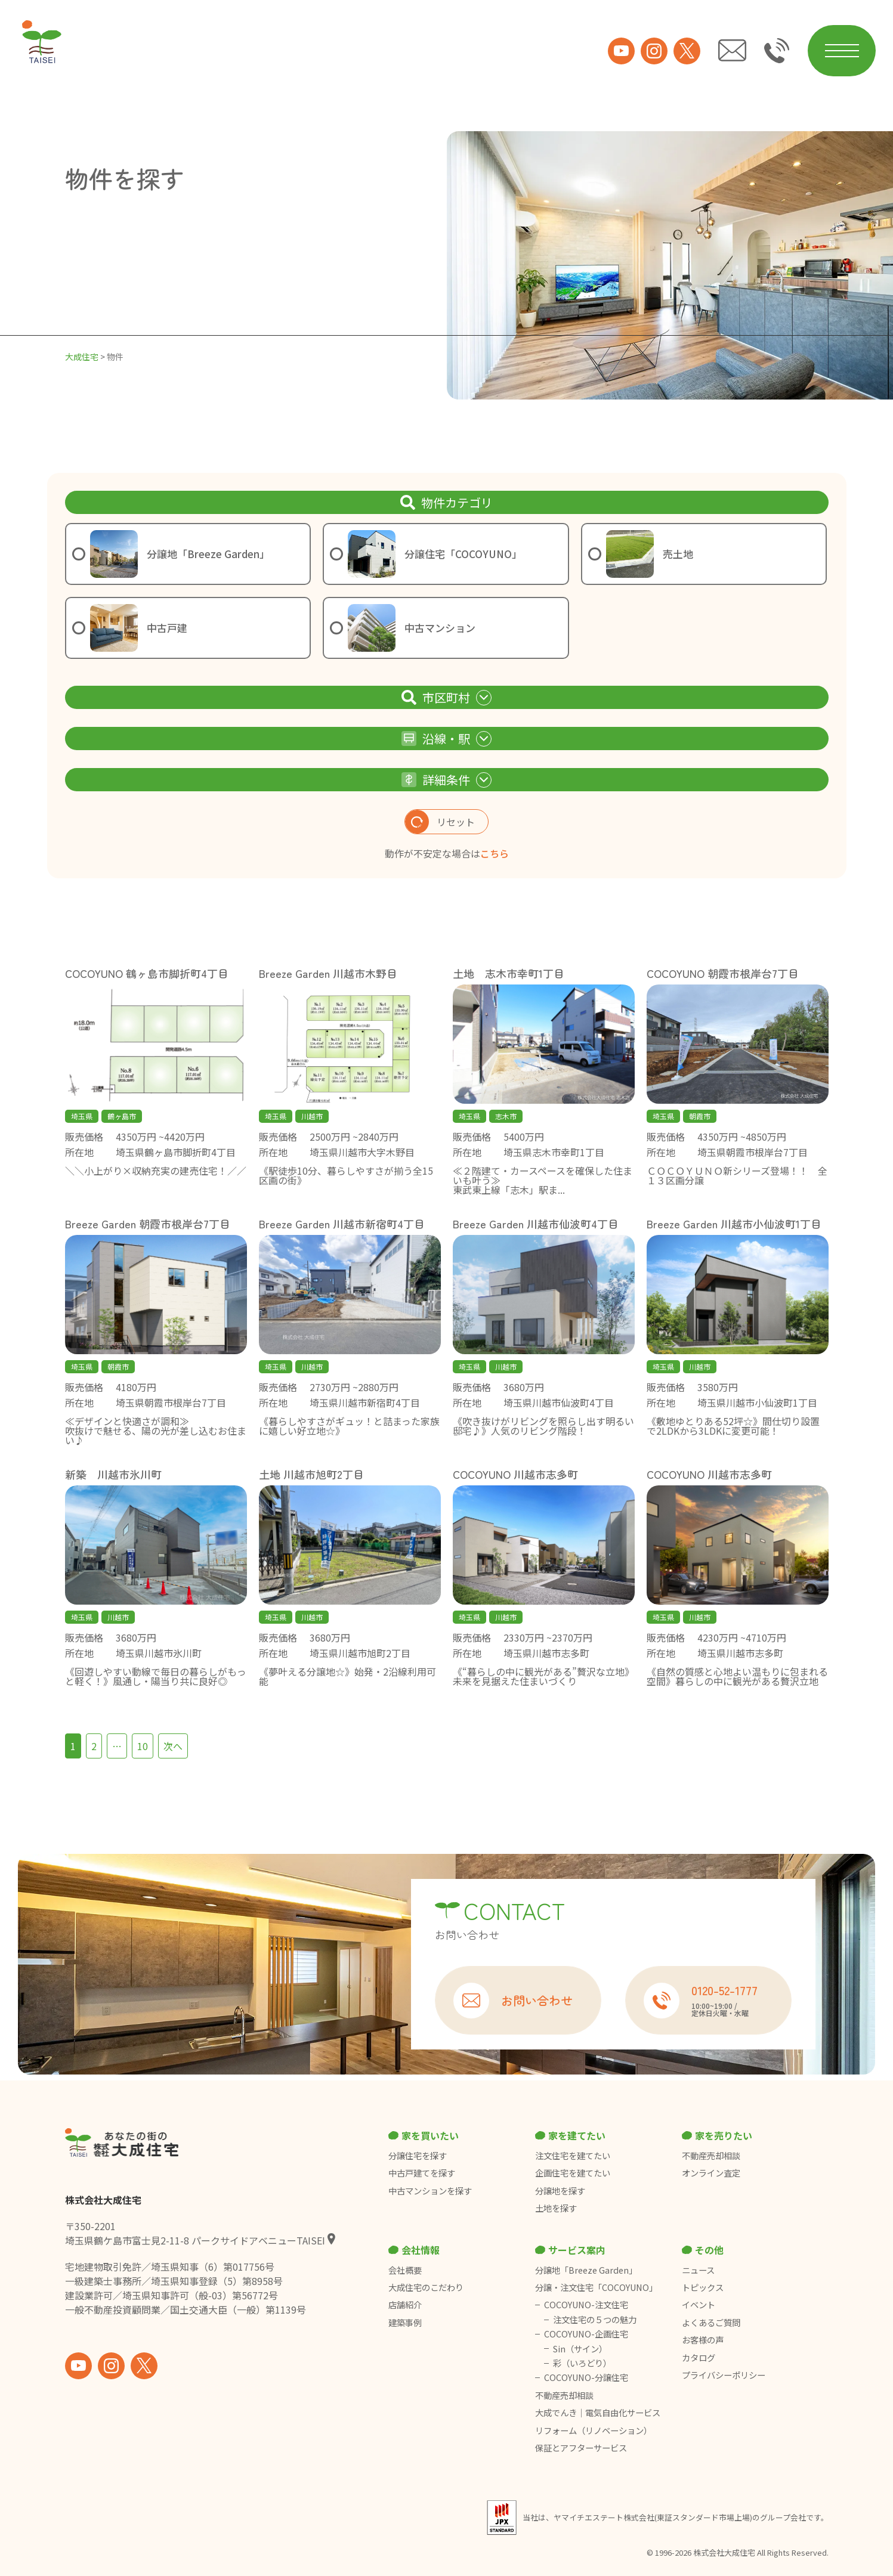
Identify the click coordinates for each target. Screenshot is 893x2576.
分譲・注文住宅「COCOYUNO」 (596, 2287)
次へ (173, 1746)
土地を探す (556, 2208)
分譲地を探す (560, 2191)
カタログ (698, 2358)
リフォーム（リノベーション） (594, 2430)
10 (142, 1746)
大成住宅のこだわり (426, 2287)
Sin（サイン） (580, 2349)
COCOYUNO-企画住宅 (586, 2334)
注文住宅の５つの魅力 (594, 2319)
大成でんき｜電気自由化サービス (598, 2412)
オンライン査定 (711, 2173)
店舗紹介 (405, 2305)
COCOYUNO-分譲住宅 (586, 2377)
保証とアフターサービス (581, 2448)
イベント (698, 2305)
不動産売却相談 (711, 2155)
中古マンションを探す (430, 2191)
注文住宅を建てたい (572, 2155)
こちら (494, 853)
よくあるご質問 (711, 2322)
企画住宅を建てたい (572, 2173)
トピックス (703, 2287)
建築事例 (405, 2322)
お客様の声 (703, 2340)
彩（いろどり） (582, 2363)
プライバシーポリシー (723, 2375)
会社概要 (405, 2270)
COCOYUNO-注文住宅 (586, 2305)
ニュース (698, 2270)
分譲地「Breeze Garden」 (586, 2270)
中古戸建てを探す (421, 2173)
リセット (440, 822)
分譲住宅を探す (417, 2155)
